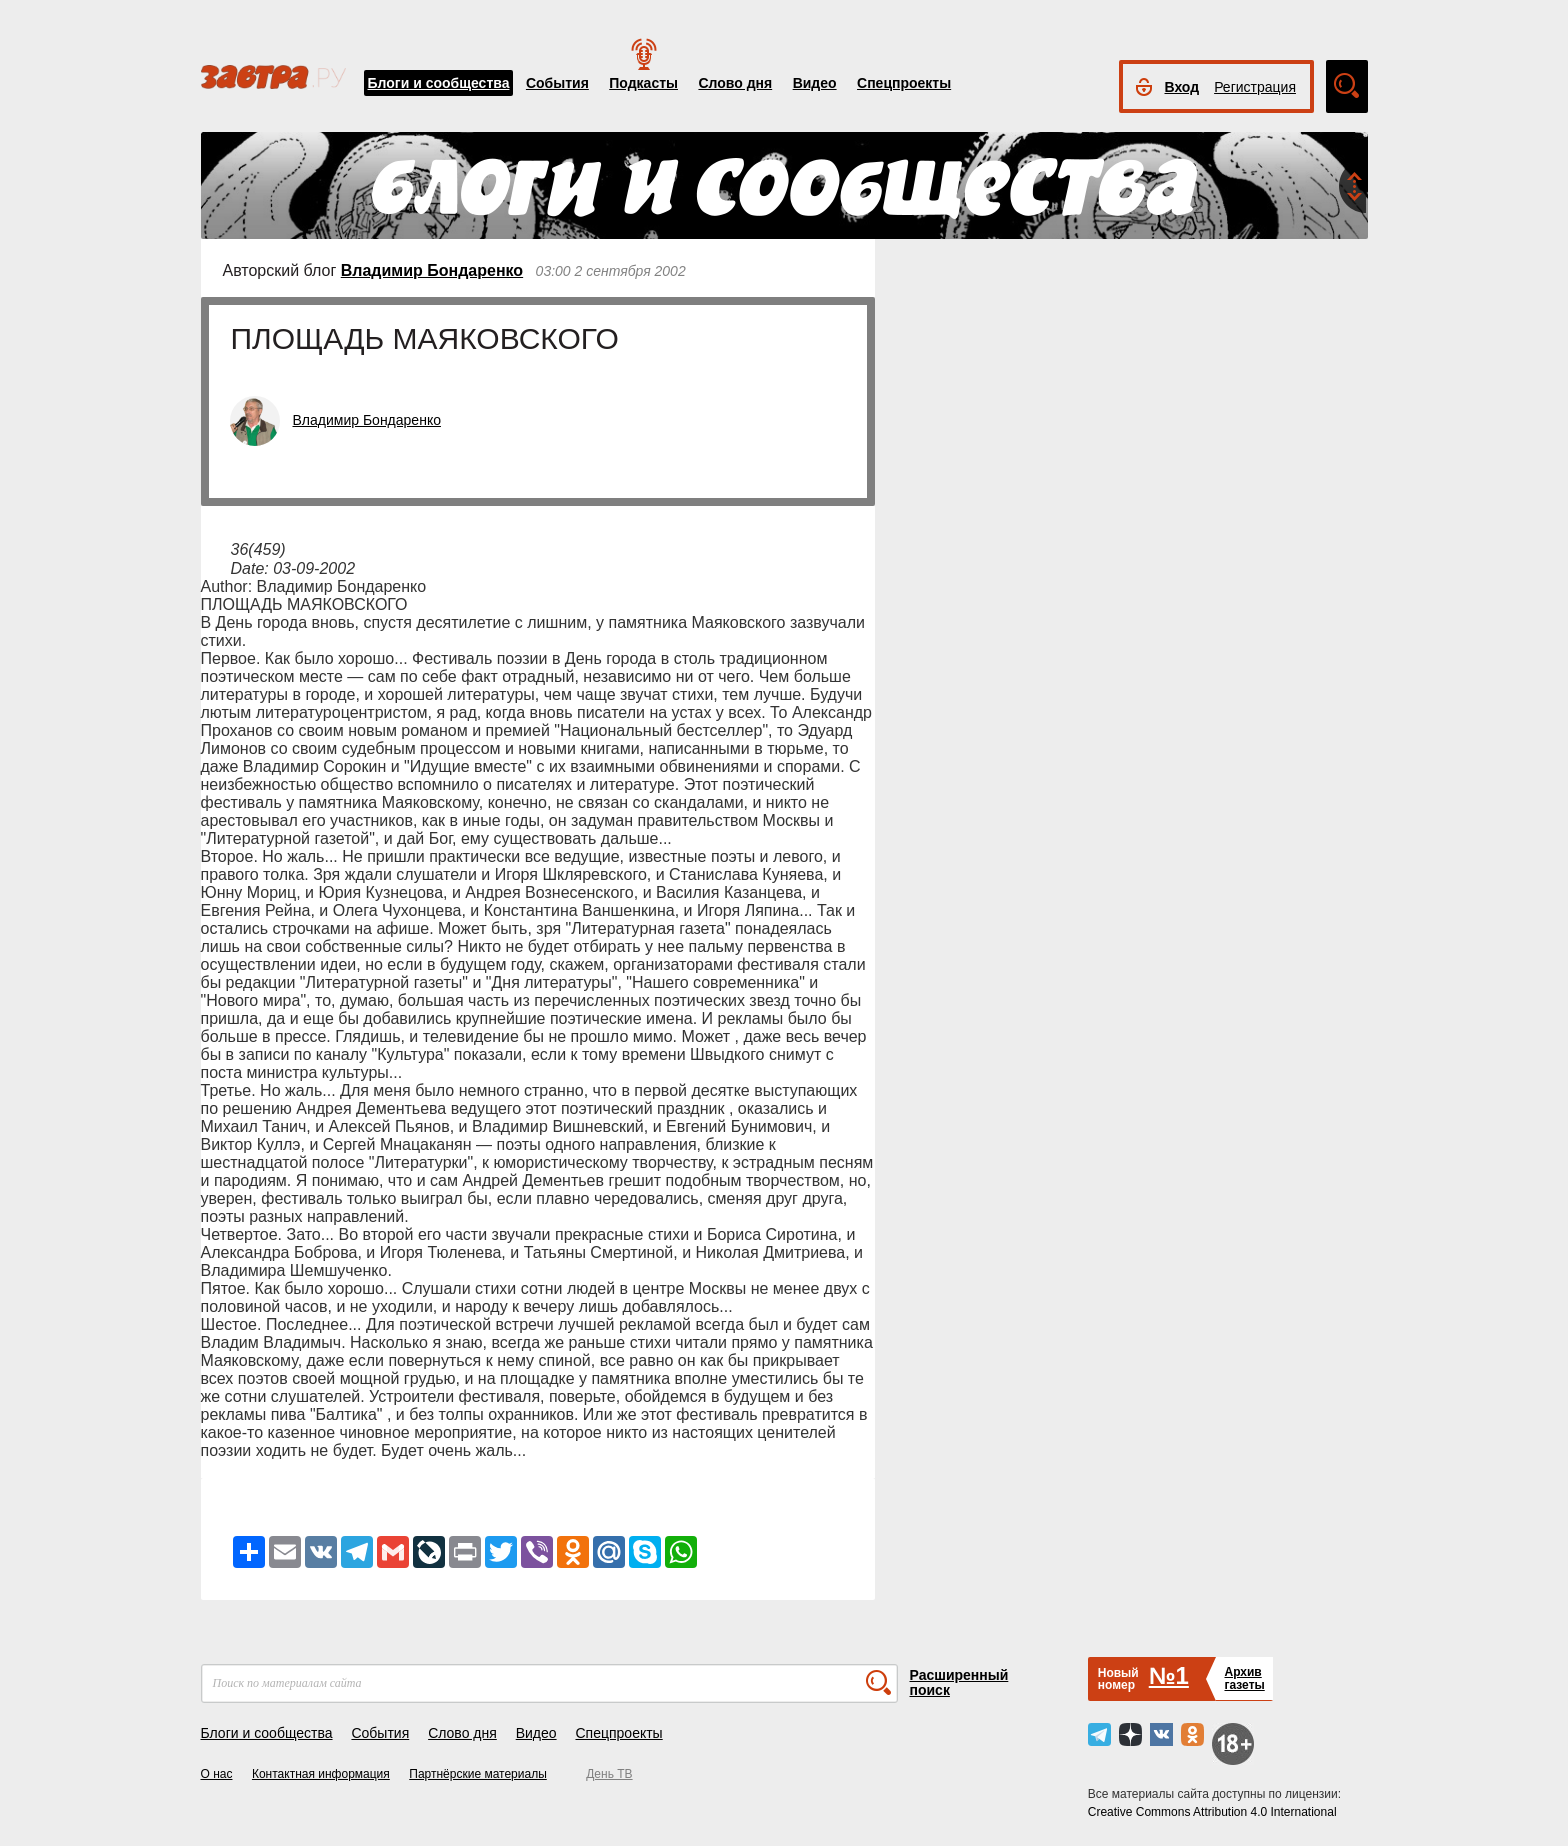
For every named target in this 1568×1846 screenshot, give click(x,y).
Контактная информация (321, 1774)
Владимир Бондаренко (432, 270)
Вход (1182, 87)
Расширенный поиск (959, 1682)
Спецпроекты (904, 83)
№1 (1169, 1675)
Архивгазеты (1244, 1678)
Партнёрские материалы (478, 1774)
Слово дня (735, 83)
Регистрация (1255, 87)
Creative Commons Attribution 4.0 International (1212, 1812)
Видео (815, 83)
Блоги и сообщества (439, 83)
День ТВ (609, 1774)
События (557, 83)
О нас (217, 1774)
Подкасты (643, 83)
